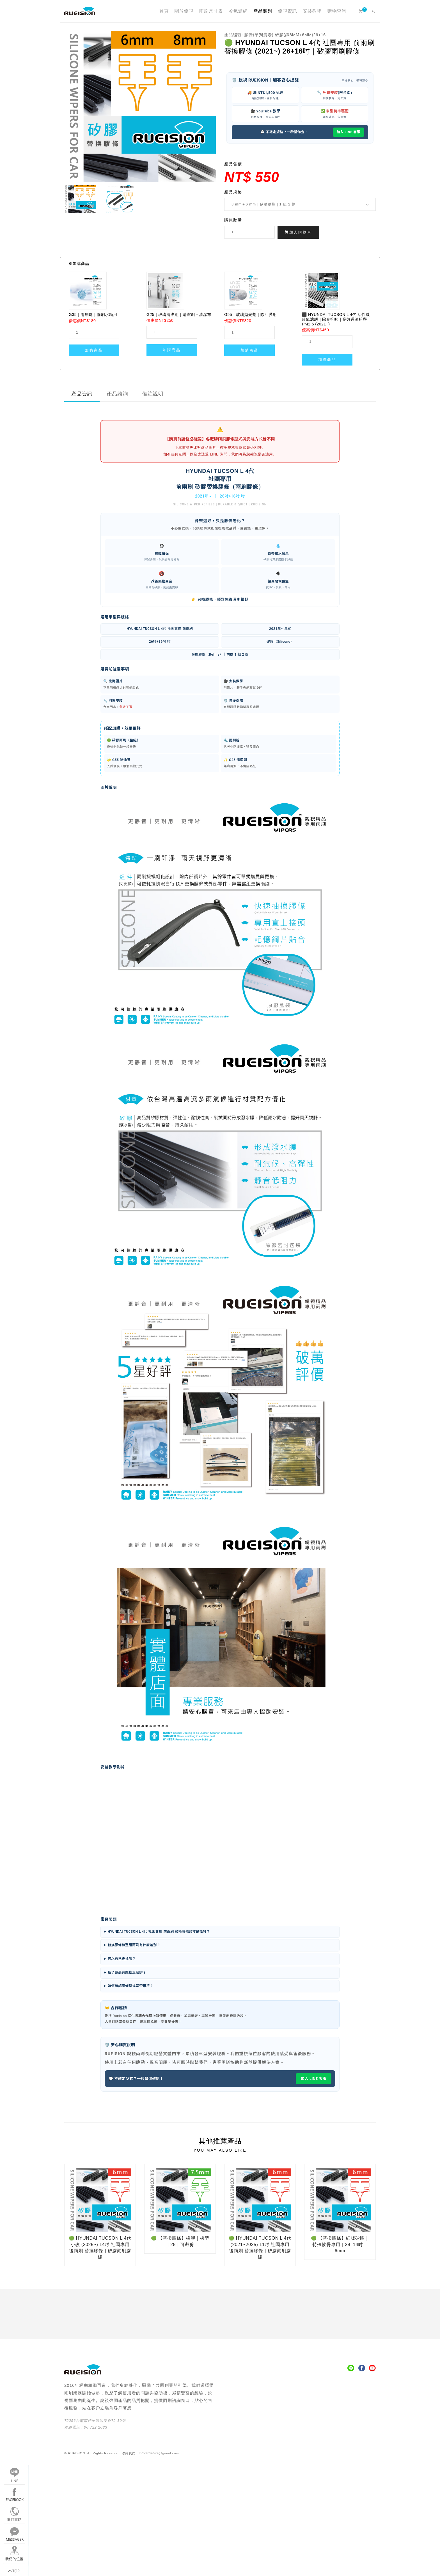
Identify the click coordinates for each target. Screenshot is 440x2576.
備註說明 (153, 394)
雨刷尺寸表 (211, 11)
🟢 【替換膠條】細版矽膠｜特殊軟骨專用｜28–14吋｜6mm (340, 2244)
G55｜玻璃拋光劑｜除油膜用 (250, 314)
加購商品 (94, 350)
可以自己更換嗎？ (122, 1959)
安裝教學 (312, 11)
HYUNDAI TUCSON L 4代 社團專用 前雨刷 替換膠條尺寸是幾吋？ (159, 1932)
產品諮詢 (117, 394)
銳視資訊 (287, 11)
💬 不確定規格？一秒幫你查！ (284, 132)
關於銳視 (184, 11)
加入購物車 (298, 232)
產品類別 (262, 11)
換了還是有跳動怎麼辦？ (127, 1972)
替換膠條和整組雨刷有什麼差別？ (134, 1945)
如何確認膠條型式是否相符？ (130, 1986)
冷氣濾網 (238, 11)
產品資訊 (82, 394)
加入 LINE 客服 (348, 132)
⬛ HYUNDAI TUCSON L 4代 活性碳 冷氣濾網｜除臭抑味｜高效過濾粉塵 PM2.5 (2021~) (336, 319)
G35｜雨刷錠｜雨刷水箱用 (93, 314)
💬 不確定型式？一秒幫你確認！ (136, 2078)
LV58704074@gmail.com (159, 2453)
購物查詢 (337, 11)
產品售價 (233, 164)
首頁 (164, 11)
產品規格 (233, 192)
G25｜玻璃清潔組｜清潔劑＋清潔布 (178, 314)
